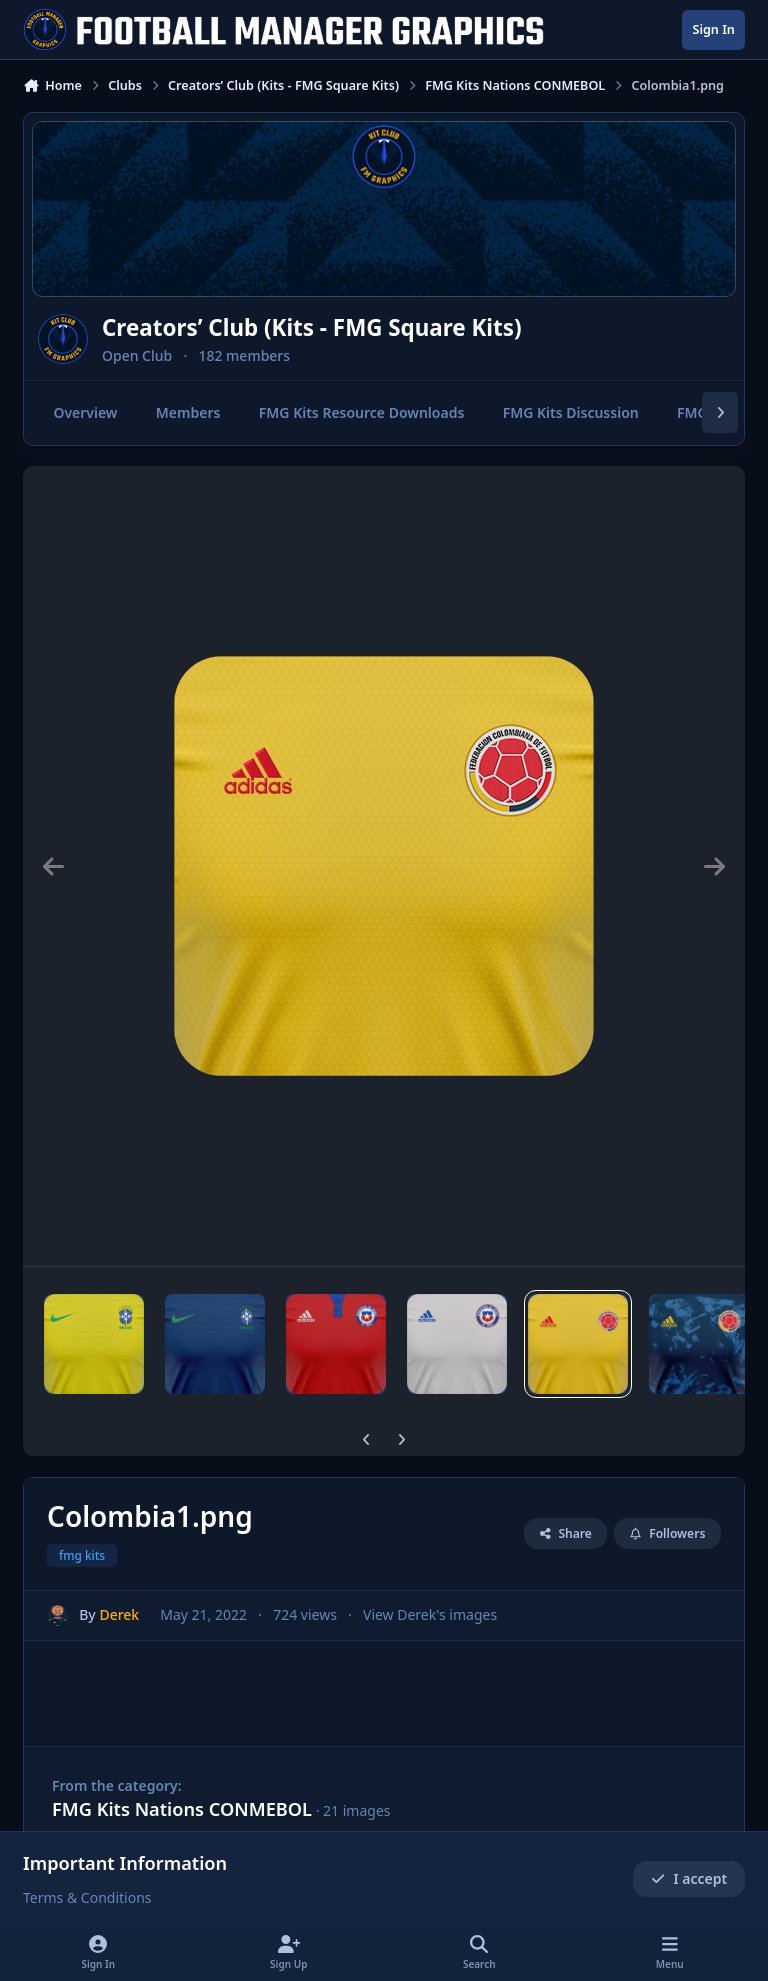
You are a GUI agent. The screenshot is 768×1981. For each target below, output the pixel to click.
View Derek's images (430, 1614)
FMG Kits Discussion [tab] (571, 412)
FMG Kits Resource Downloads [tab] (362, 412)
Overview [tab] (85, 412)
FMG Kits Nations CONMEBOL (182, 1809)
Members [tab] (188, 412)
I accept (689, 1878)
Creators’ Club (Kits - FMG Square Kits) (312, 327)
